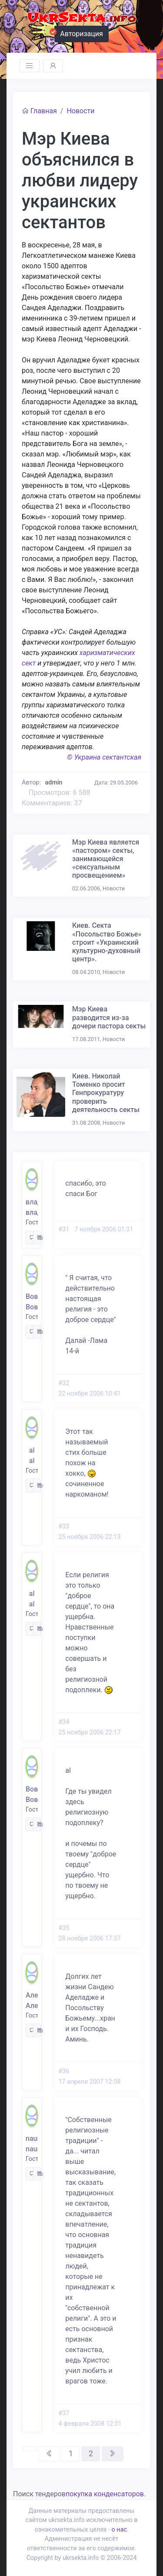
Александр (32, 1995)
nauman (32, 2138)
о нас (119, 2529)
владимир (32, 1212)
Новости (80, 111)
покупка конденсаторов (105, 2494)
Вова (32, 1296)
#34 (63, 1722)
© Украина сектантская (104, 757)
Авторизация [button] (78, 32)
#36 (63, 2071)
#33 (63, 1526)
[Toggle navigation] (30, 65)
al (32, 1450)
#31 (63, 1229)
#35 (63, 1928)
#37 (63, 2413)
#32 (63, 1383)
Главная (39, 111)
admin (54, 782)
